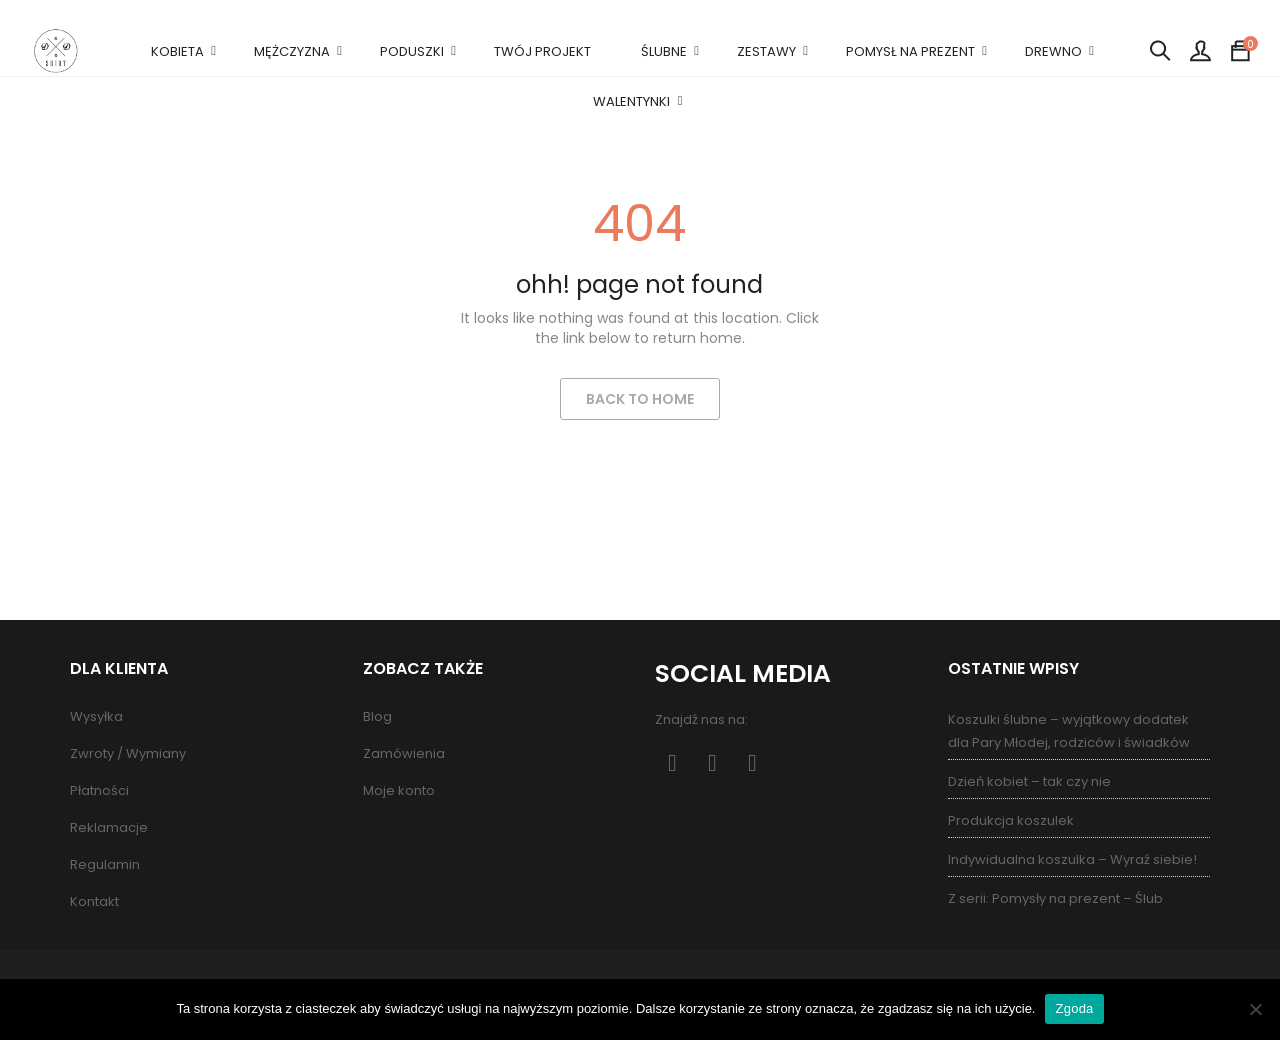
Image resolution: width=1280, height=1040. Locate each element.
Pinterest (712, 763)
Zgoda (1074, 1008)
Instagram (752, 763)
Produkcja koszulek (1011, 820)
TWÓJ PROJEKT (542, 51)
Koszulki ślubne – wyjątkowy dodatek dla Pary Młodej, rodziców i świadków (1069, 731)
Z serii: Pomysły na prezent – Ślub (1055, 898)
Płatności (99, 790)
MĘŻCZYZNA (292, 51)
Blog (377, 716)
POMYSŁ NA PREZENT (910, 51)
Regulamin (105, 864)
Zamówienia (404, 753)
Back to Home (640, 399)
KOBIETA (177, 51)
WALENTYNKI (631, 101)
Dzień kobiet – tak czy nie (1029, 781)
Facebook (672, 763)
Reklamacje (109, 827)
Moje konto (399, 790)
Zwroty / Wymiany (128, 753)
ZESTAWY (766, 51)
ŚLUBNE (664, 51)
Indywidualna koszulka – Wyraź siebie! (1072, 859)
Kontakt (94, 901)
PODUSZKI (412, 51)
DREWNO (1053, 51)
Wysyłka (96, 716)
